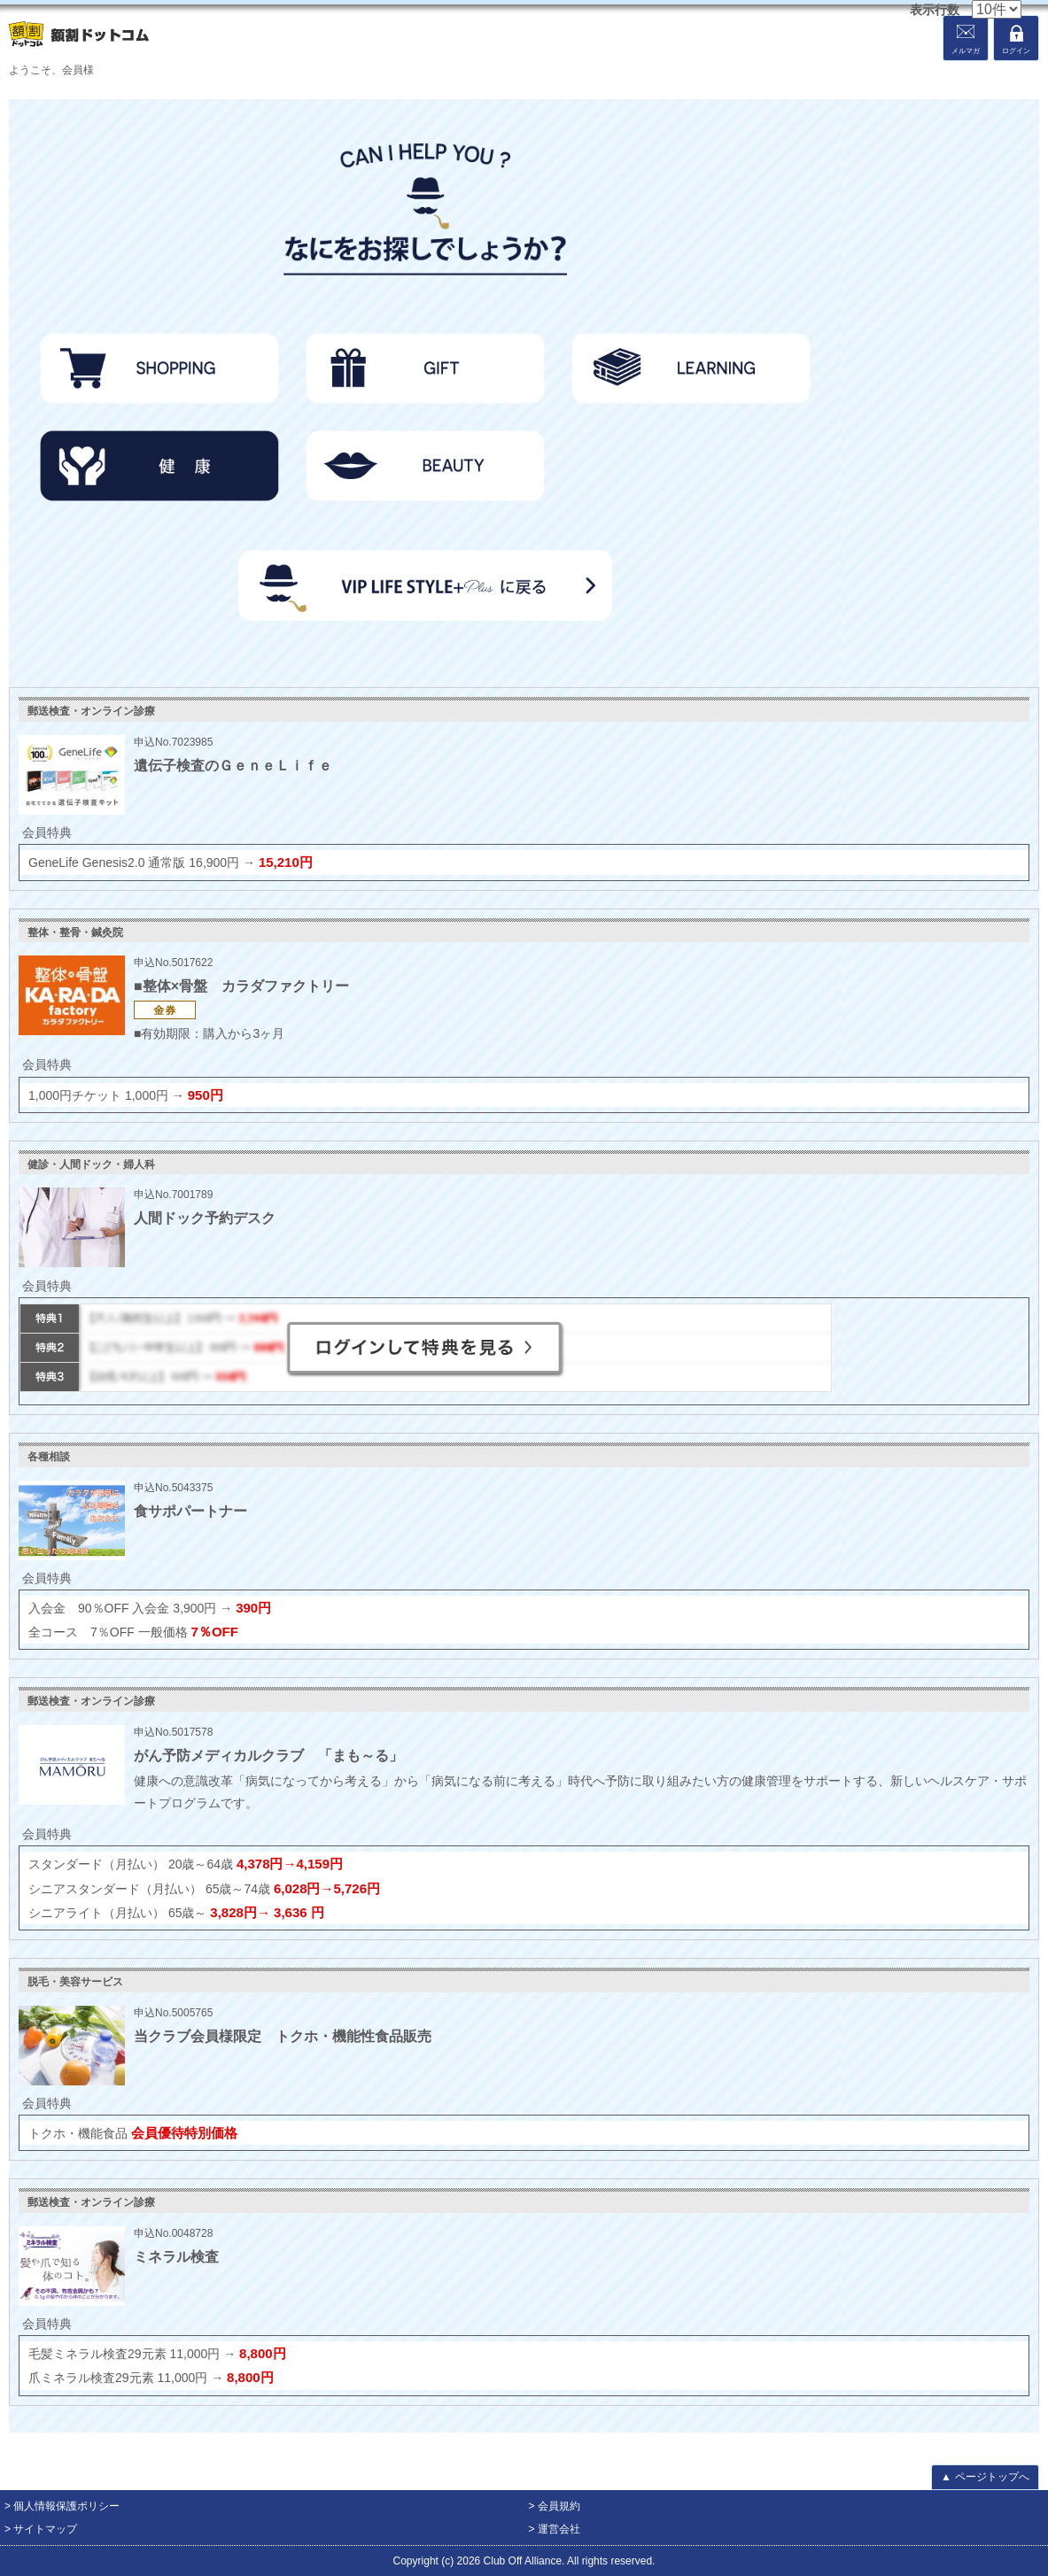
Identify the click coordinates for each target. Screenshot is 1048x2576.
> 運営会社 (554, 2529)
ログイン (1016, 51)
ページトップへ (985, 2477)
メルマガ (965, 51)
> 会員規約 (554, 2506)
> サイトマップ (40, 2529)
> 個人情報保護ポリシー (62, 2506)
